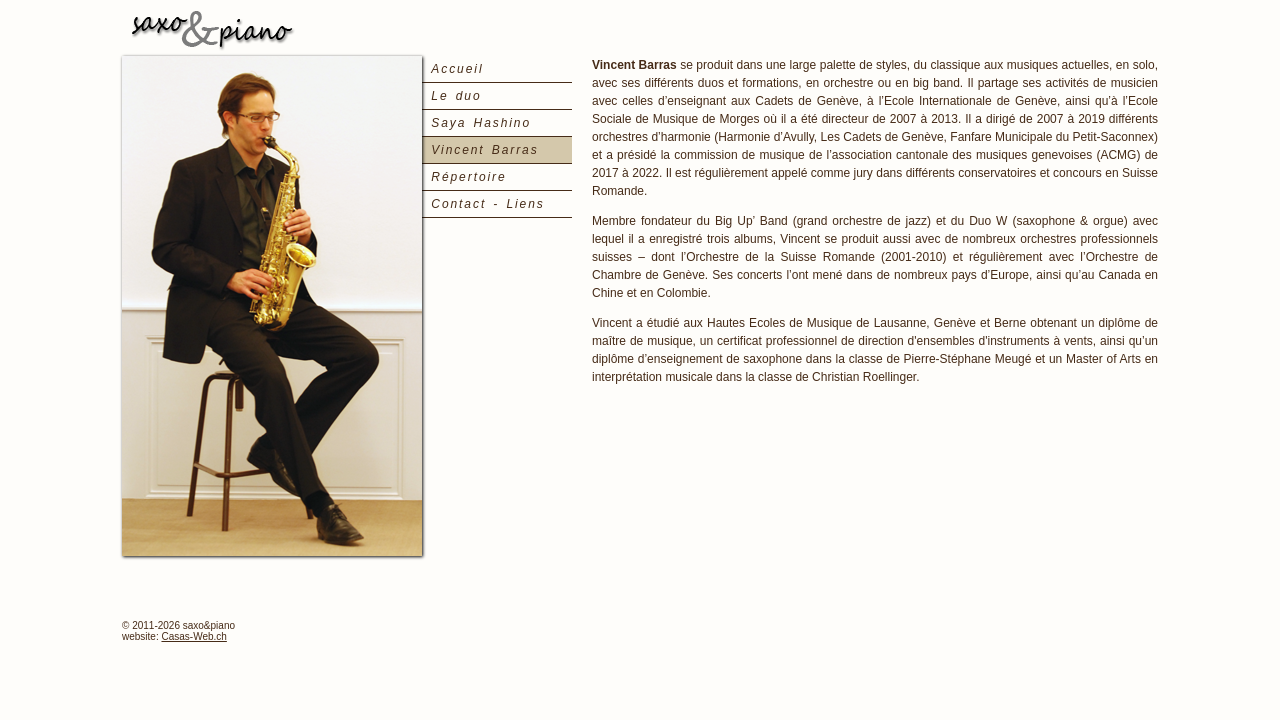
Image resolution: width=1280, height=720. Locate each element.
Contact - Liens (487, 204)
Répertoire (468, 177)
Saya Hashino (481, 123)
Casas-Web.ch (193, 636)
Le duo (456, 96)
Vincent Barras (484, 150)
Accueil (457, 69)
